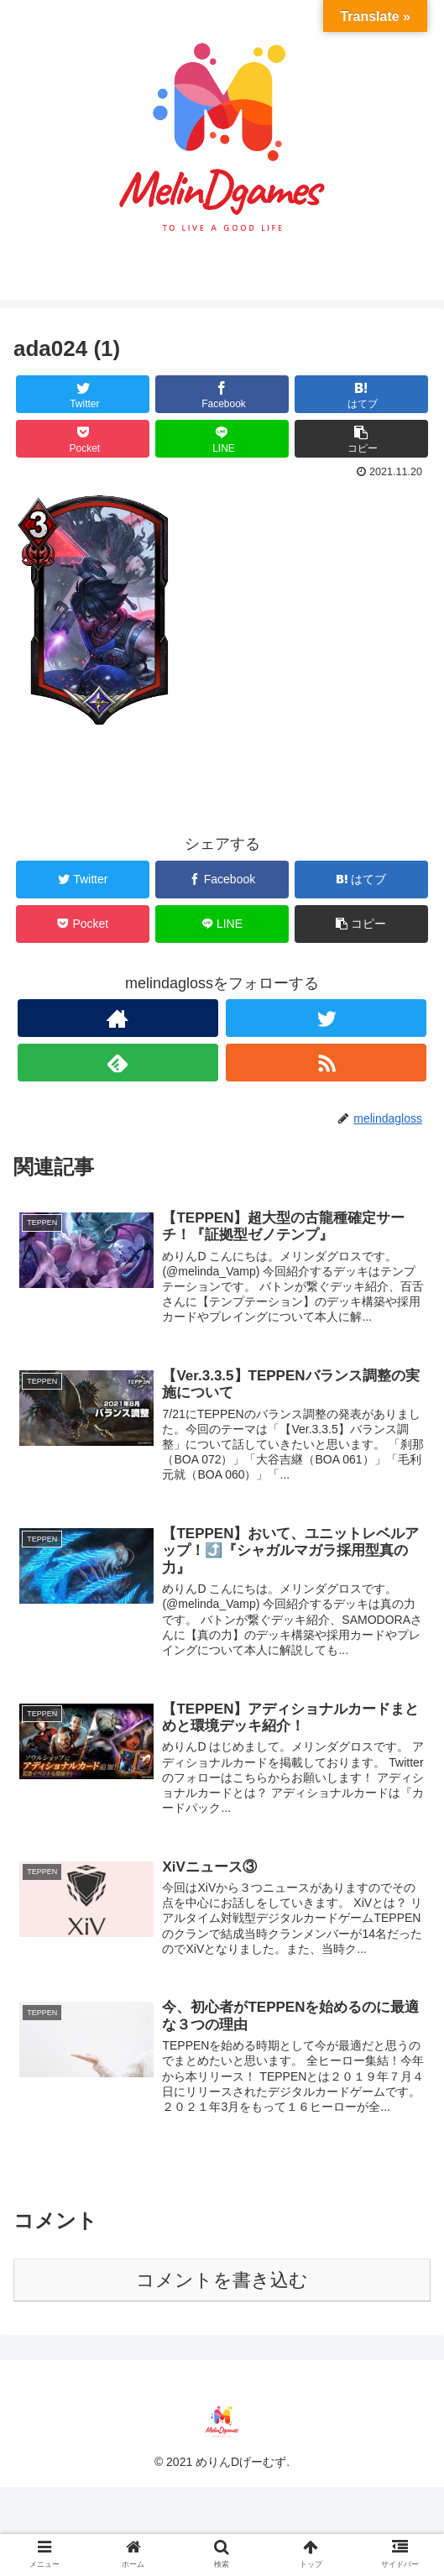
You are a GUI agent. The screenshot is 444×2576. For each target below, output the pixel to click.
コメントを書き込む (222, 2280)
